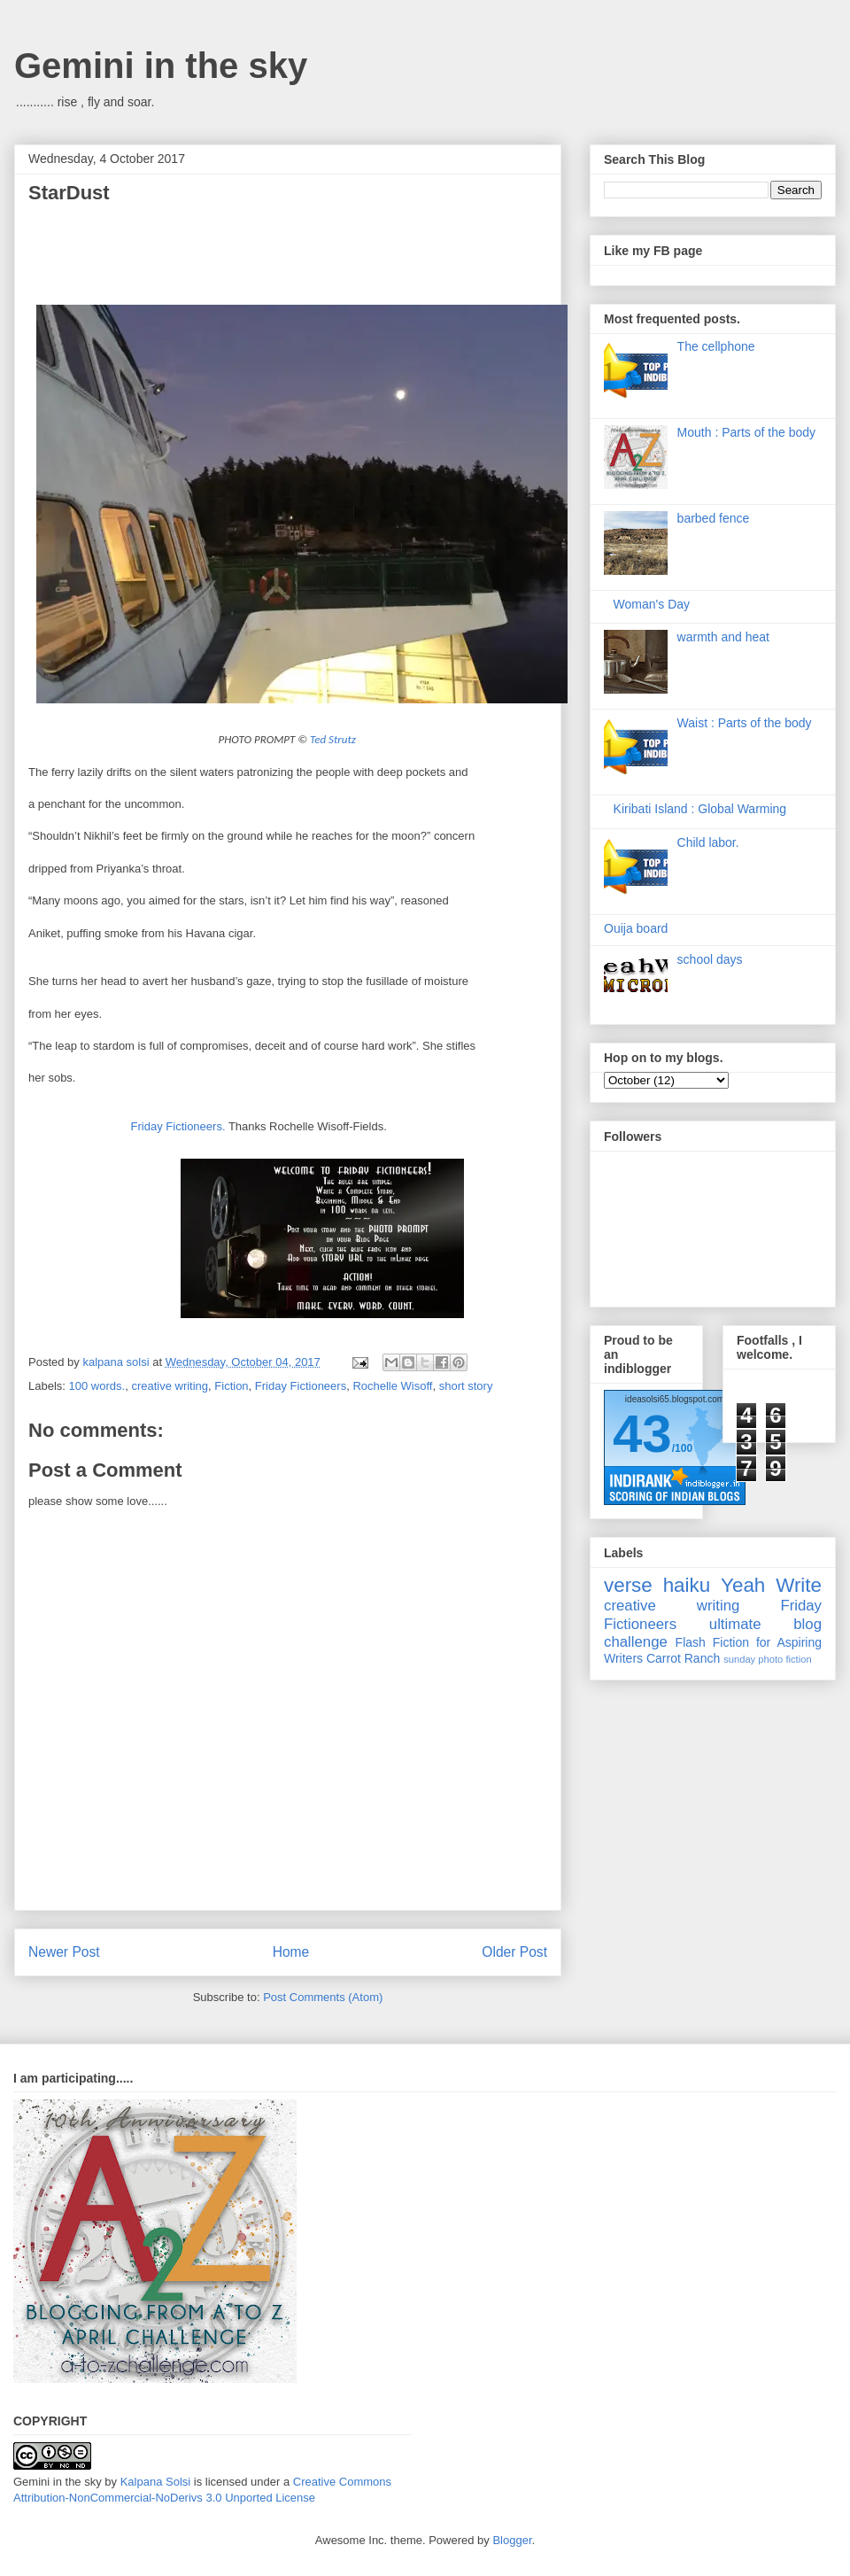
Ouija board (636, 928)
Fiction (231, 1386)
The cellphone (716, 346)
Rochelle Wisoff (392, 1386)
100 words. (97, 1386)
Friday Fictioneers (300, 1386)
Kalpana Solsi (155, 2481)
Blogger (511, 2540)
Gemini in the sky (160, 65)
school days (710, 959)
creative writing (169, 1386)
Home (291, 1951)
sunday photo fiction (767, 1659)
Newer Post (64, 1951)
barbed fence (713, 518)
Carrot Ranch (683, 1658)
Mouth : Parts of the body (746, 432)
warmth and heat (723, 637)
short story (466, 1386)
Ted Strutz (333, 739)
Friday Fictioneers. (178, 1126)
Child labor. (708, 842)
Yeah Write (771, 1585)
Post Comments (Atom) (322, 1997)
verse (628, 1585)
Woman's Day (652, 604)
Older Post (514, 1951)
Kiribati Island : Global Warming (700, 809)
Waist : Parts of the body (744, 723)
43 (642, 1433)
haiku (687, 1585)
